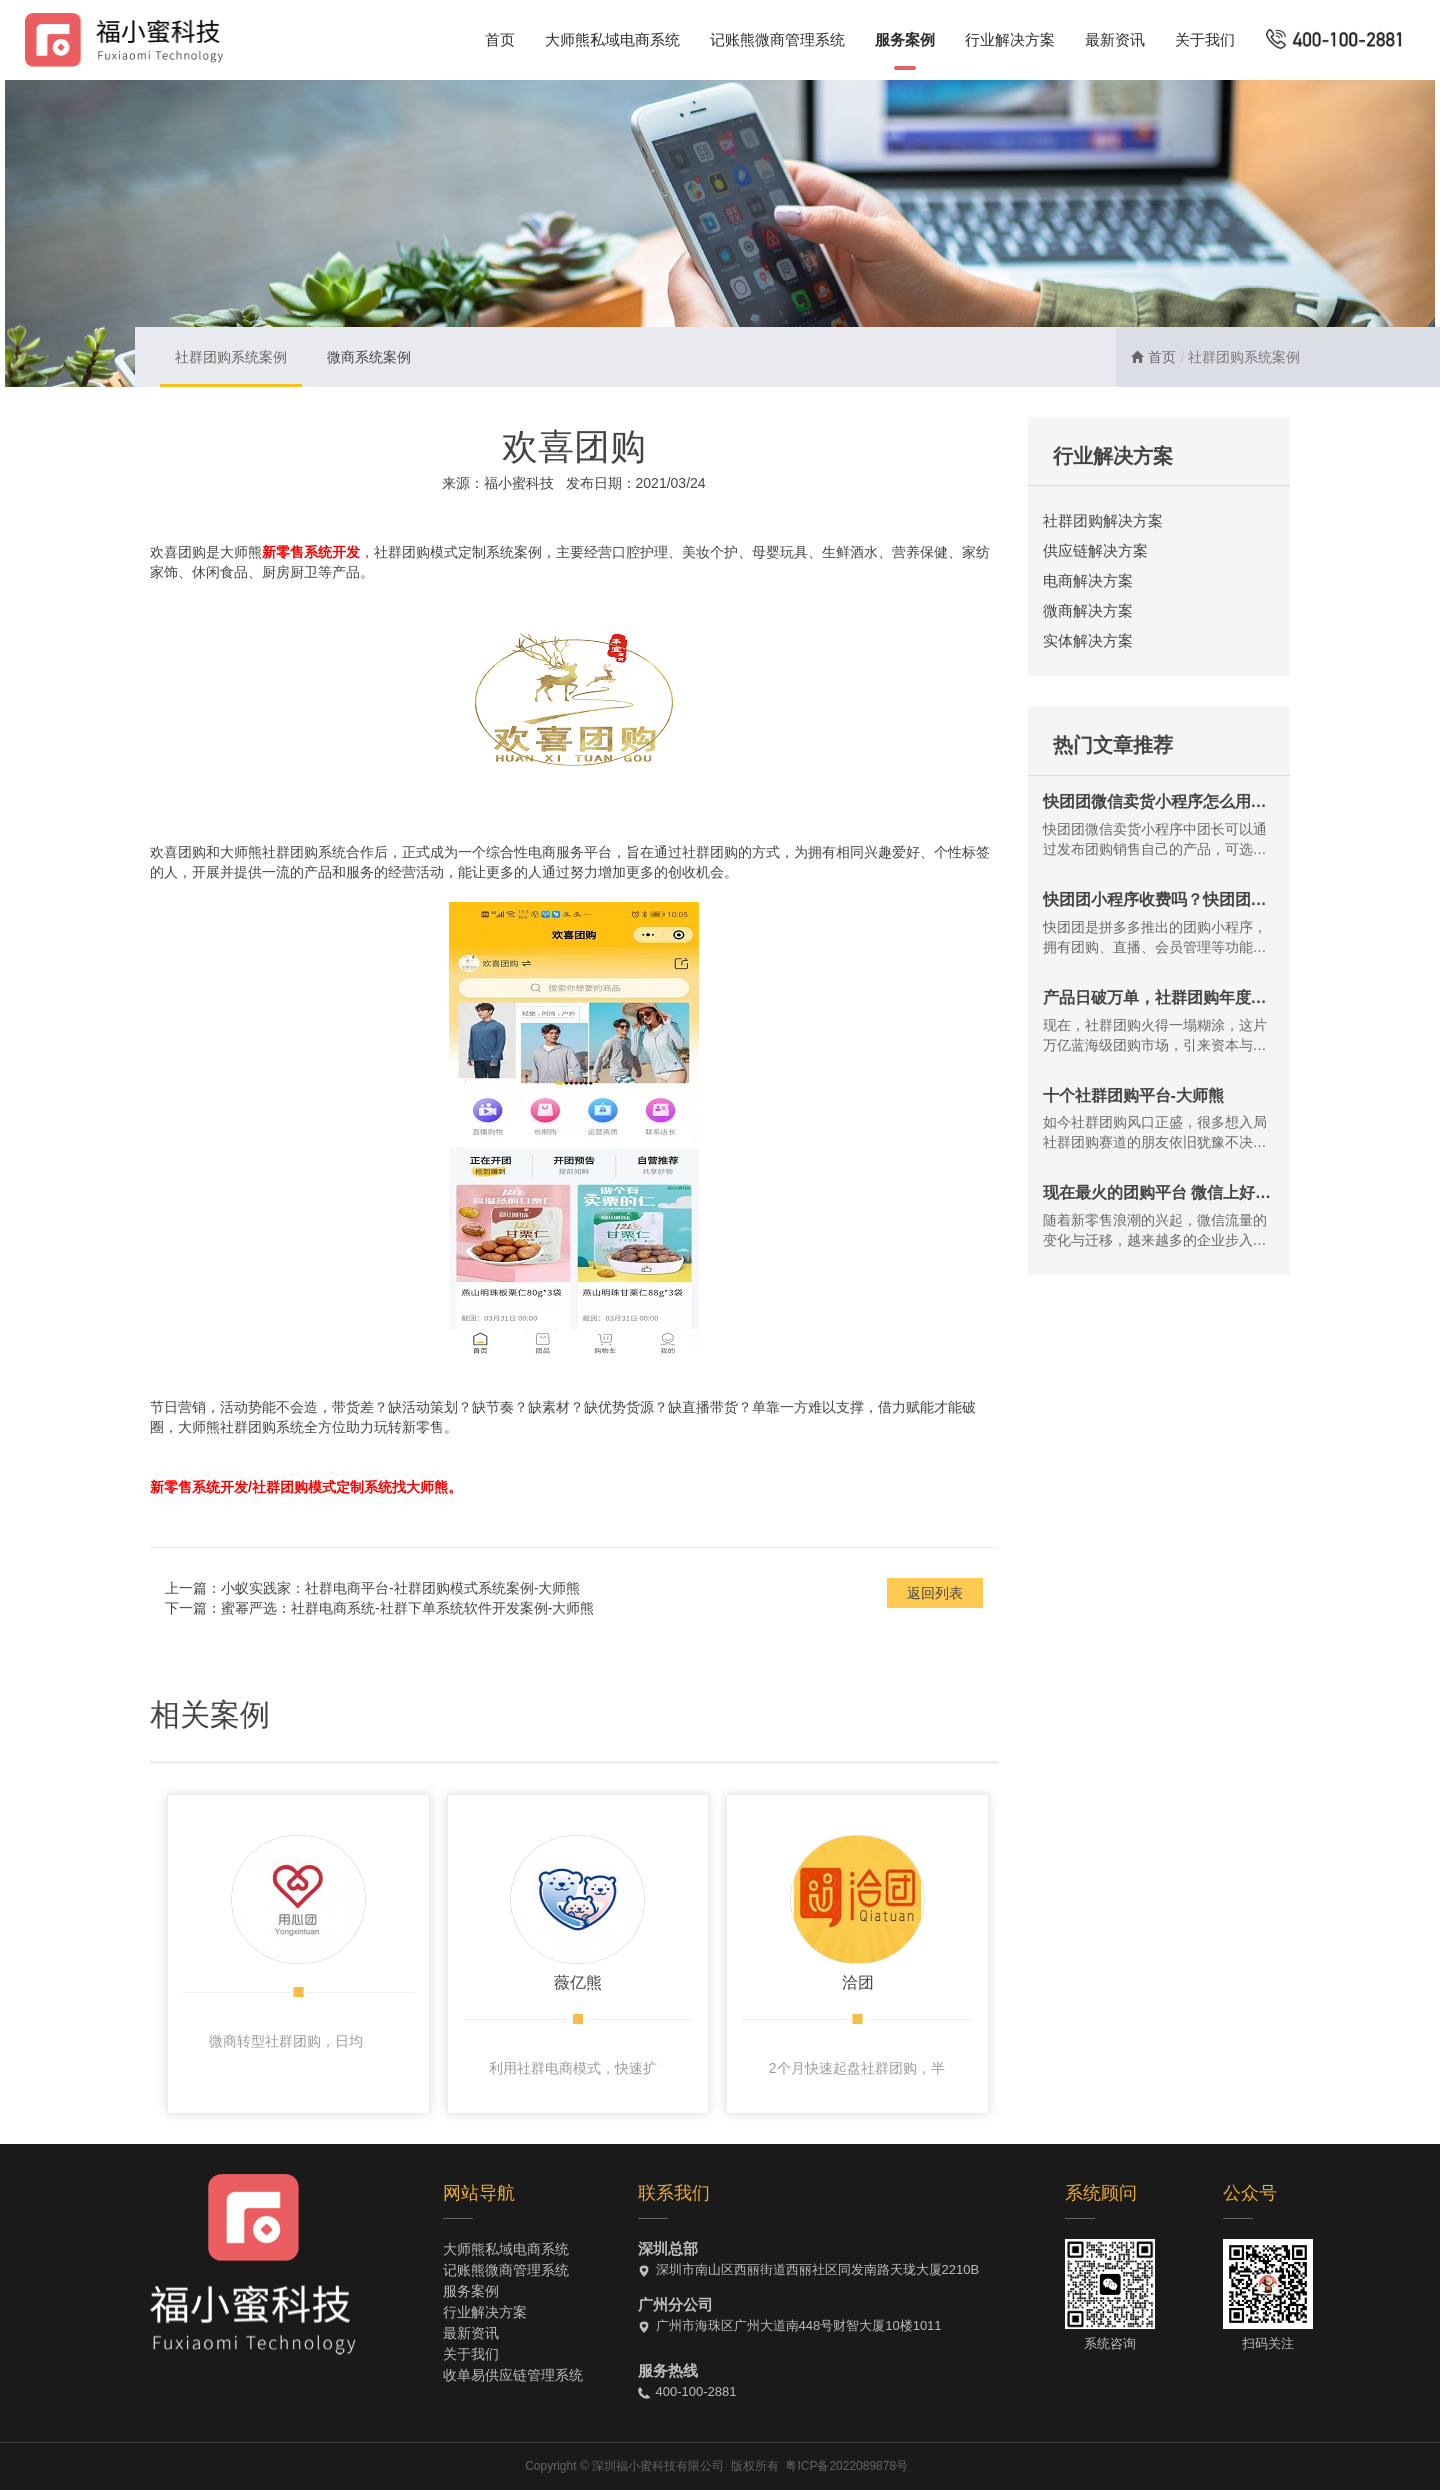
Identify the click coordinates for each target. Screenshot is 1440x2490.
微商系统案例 (369, 357)
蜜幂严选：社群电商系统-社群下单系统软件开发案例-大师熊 (407, 1608)
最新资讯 (1115, 39)
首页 (500, 39)
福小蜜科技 (519, 483)
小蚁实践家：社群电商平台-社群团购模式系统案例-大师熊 (400, 1588)
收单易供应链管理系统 (513, 2375)
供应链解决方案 (1095, 550)
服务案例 (905, 39)
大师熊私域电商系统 (612, 39)
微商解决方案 (1088, 610)
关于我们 (1205, 39)
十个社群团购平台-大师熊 (1133, 1095)
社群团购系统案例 (231, 357)
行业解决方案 (1010, 39)
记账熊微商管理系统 (777, 39)
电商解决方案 (1088, 580)
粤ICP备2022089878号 (846, 2466)
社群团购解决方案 (1103, 520)
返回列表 (935, 1593)
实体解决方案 (1088, 640)
